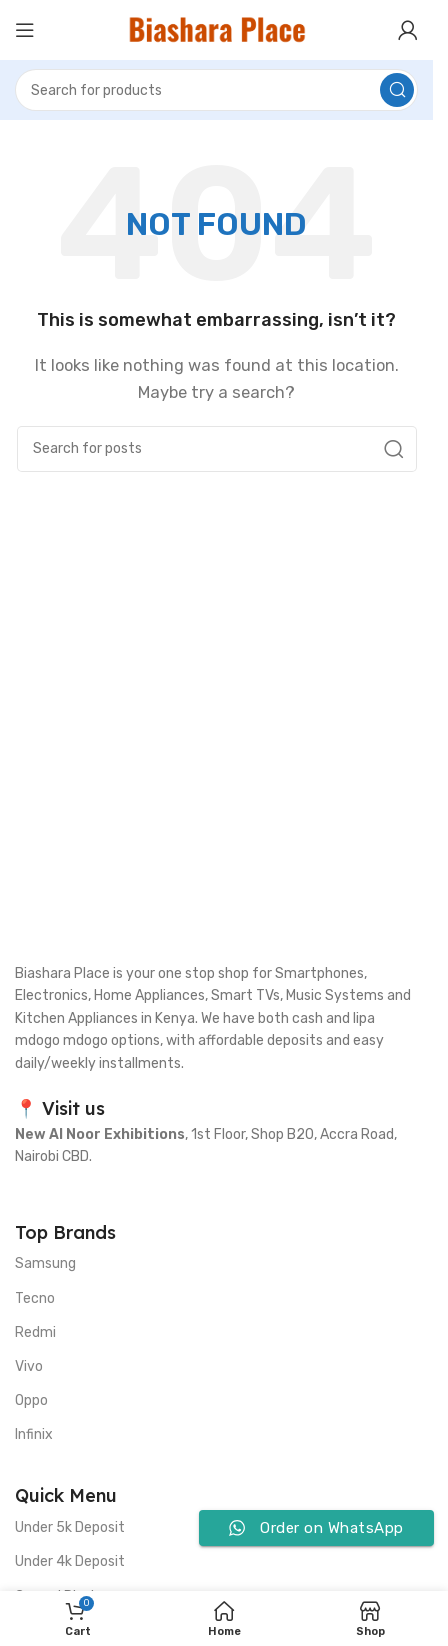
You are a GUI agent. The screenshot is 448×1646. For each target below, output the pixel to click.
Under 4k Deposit (70, 1561)
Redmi (35, 1332)
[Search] (216, 90)
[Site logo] (217, 29)
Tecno (35, 1298)
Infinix (34, 1434)
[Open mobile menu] (25, 30)
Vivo (29, 1366)
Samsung (45, 1263)
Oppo (31, 1400)
